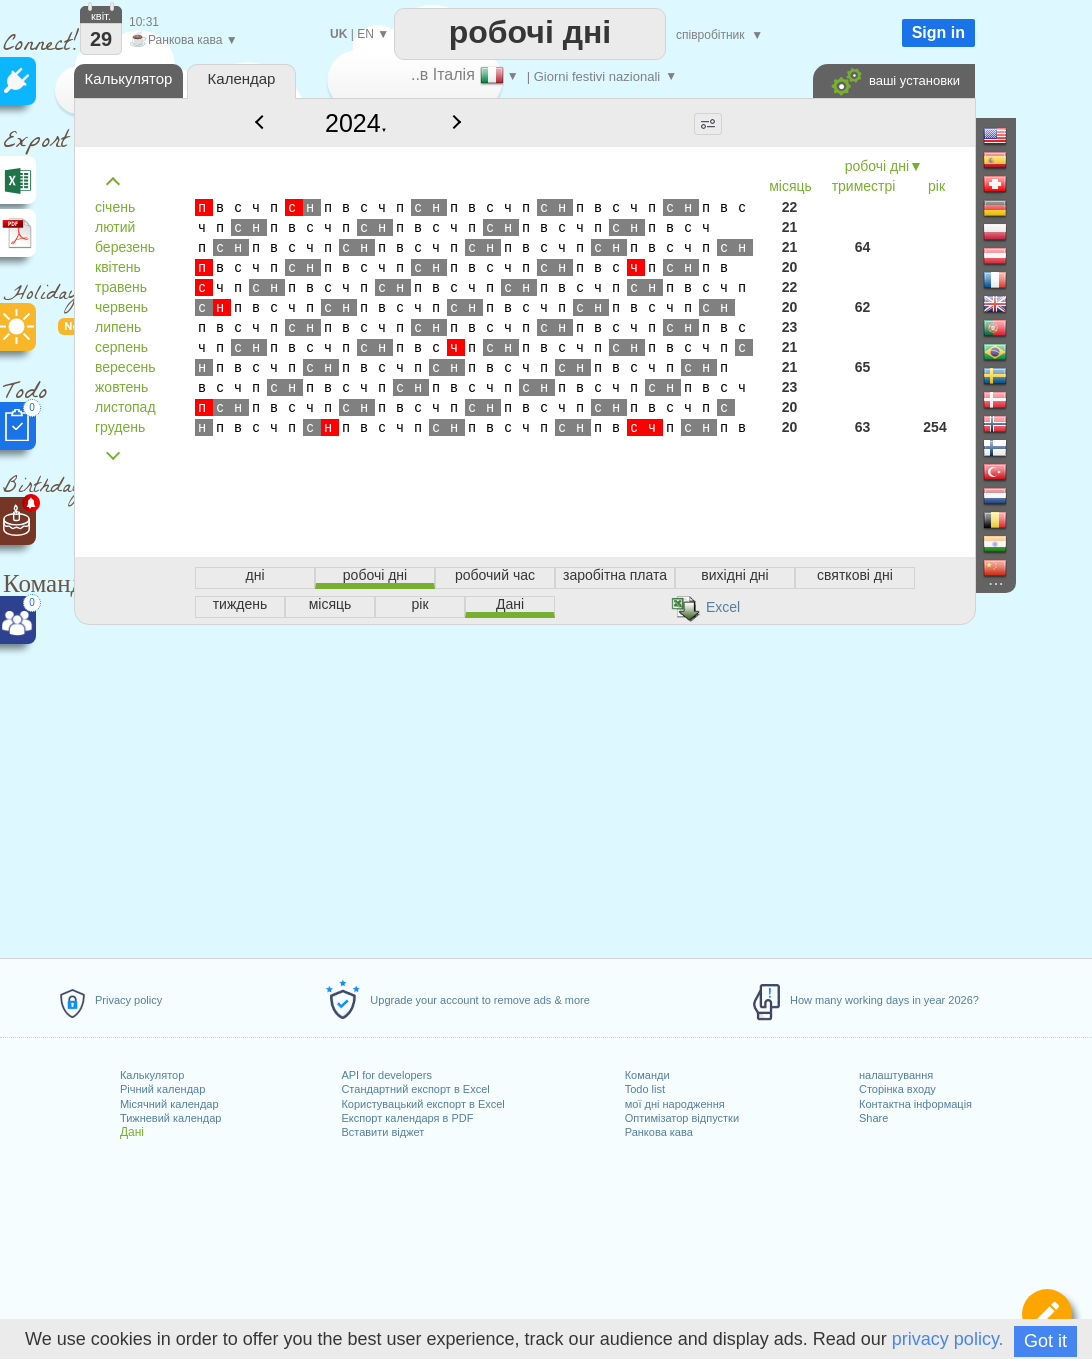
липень (118, 327)
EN (365, 34)
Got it (1045, 1341)
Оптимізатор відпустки (682, 1118)
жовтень (121, 387)
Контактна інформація (915, 1104)
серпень (121, 347)
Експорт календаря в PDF (407, 1118)
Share (873, 1118)
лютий (115, 227)
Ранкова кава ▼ (183, 40)
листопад (125, 407)
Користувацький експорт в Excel (422, 1104)
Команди (647, 1075)
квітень (118, 267)
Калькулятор (152, 1075)
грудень (120, 427)
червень (121, 307)
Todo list (645, 1089)
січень (115, 207)
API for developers (386, 1075)
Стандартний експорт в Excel (415, 1089)
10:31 (144, 22)
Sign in (938, 32)
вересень (125, 367)
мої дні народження (675, 1104)
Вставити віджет (382, 1132)
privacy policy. (948, 1339)
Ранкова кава (659, 1132)
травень (121, 287)
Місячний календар (169, 1104)
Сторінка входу (897, 1089)
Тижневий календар (171, 1118)
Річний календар (162, 1089)
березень (125, 247)
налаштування (896, 1075)
